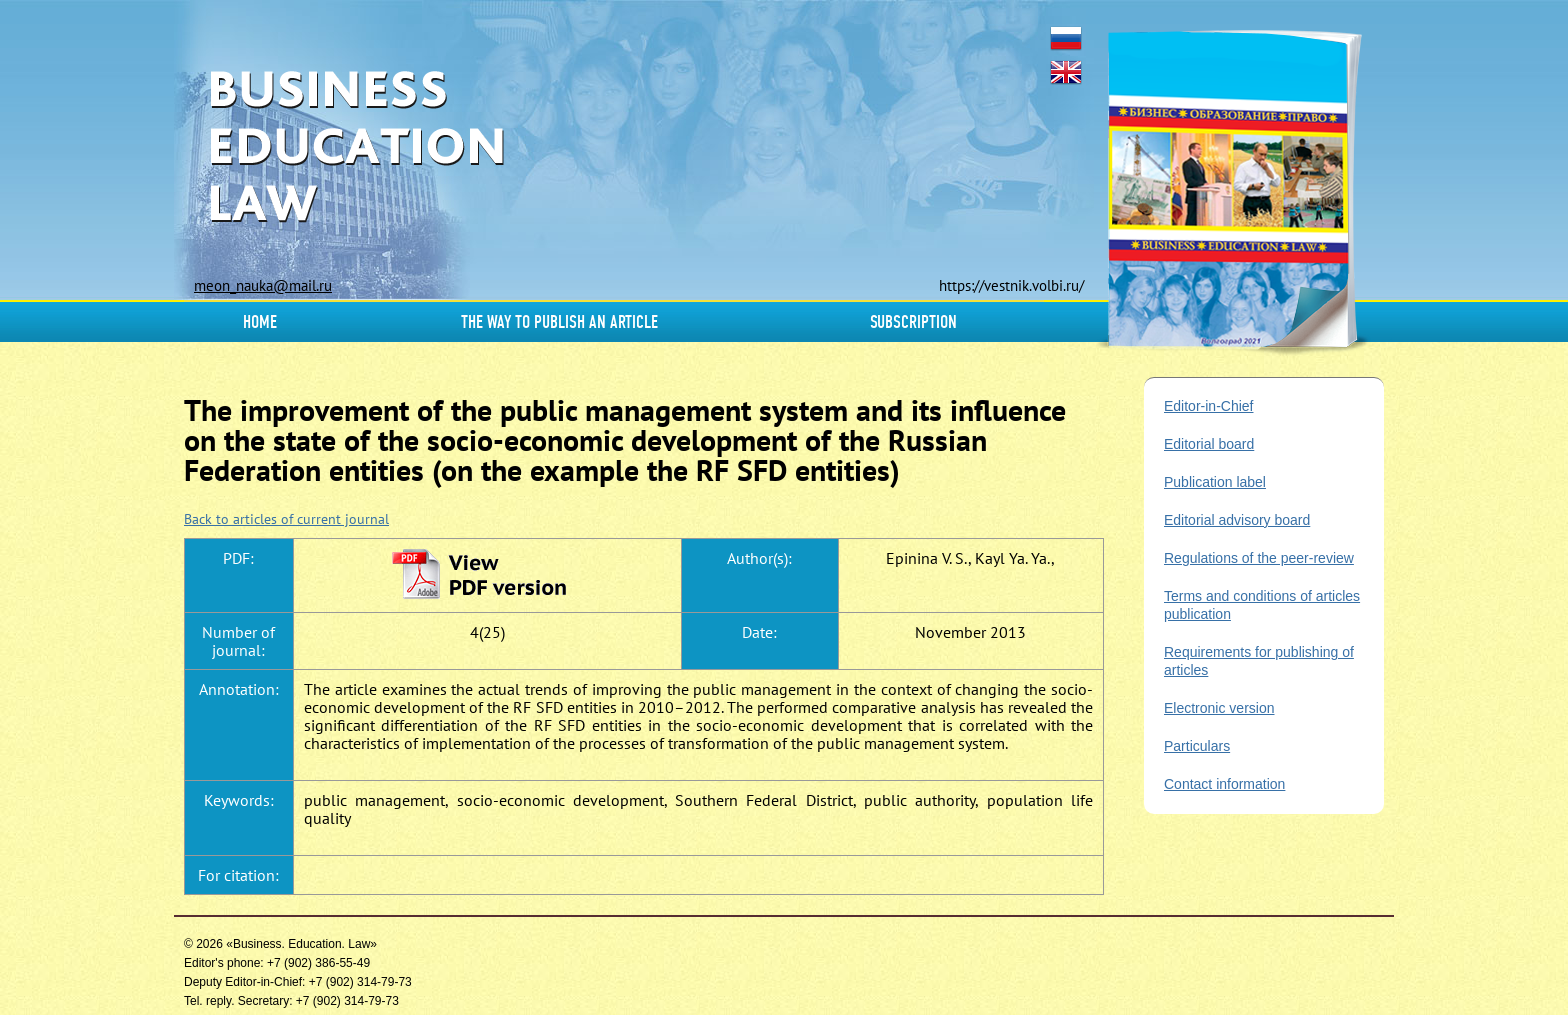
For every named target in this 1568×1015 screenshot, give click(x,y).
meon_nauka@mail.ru (263, 285)
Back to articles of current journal (286, 519)
